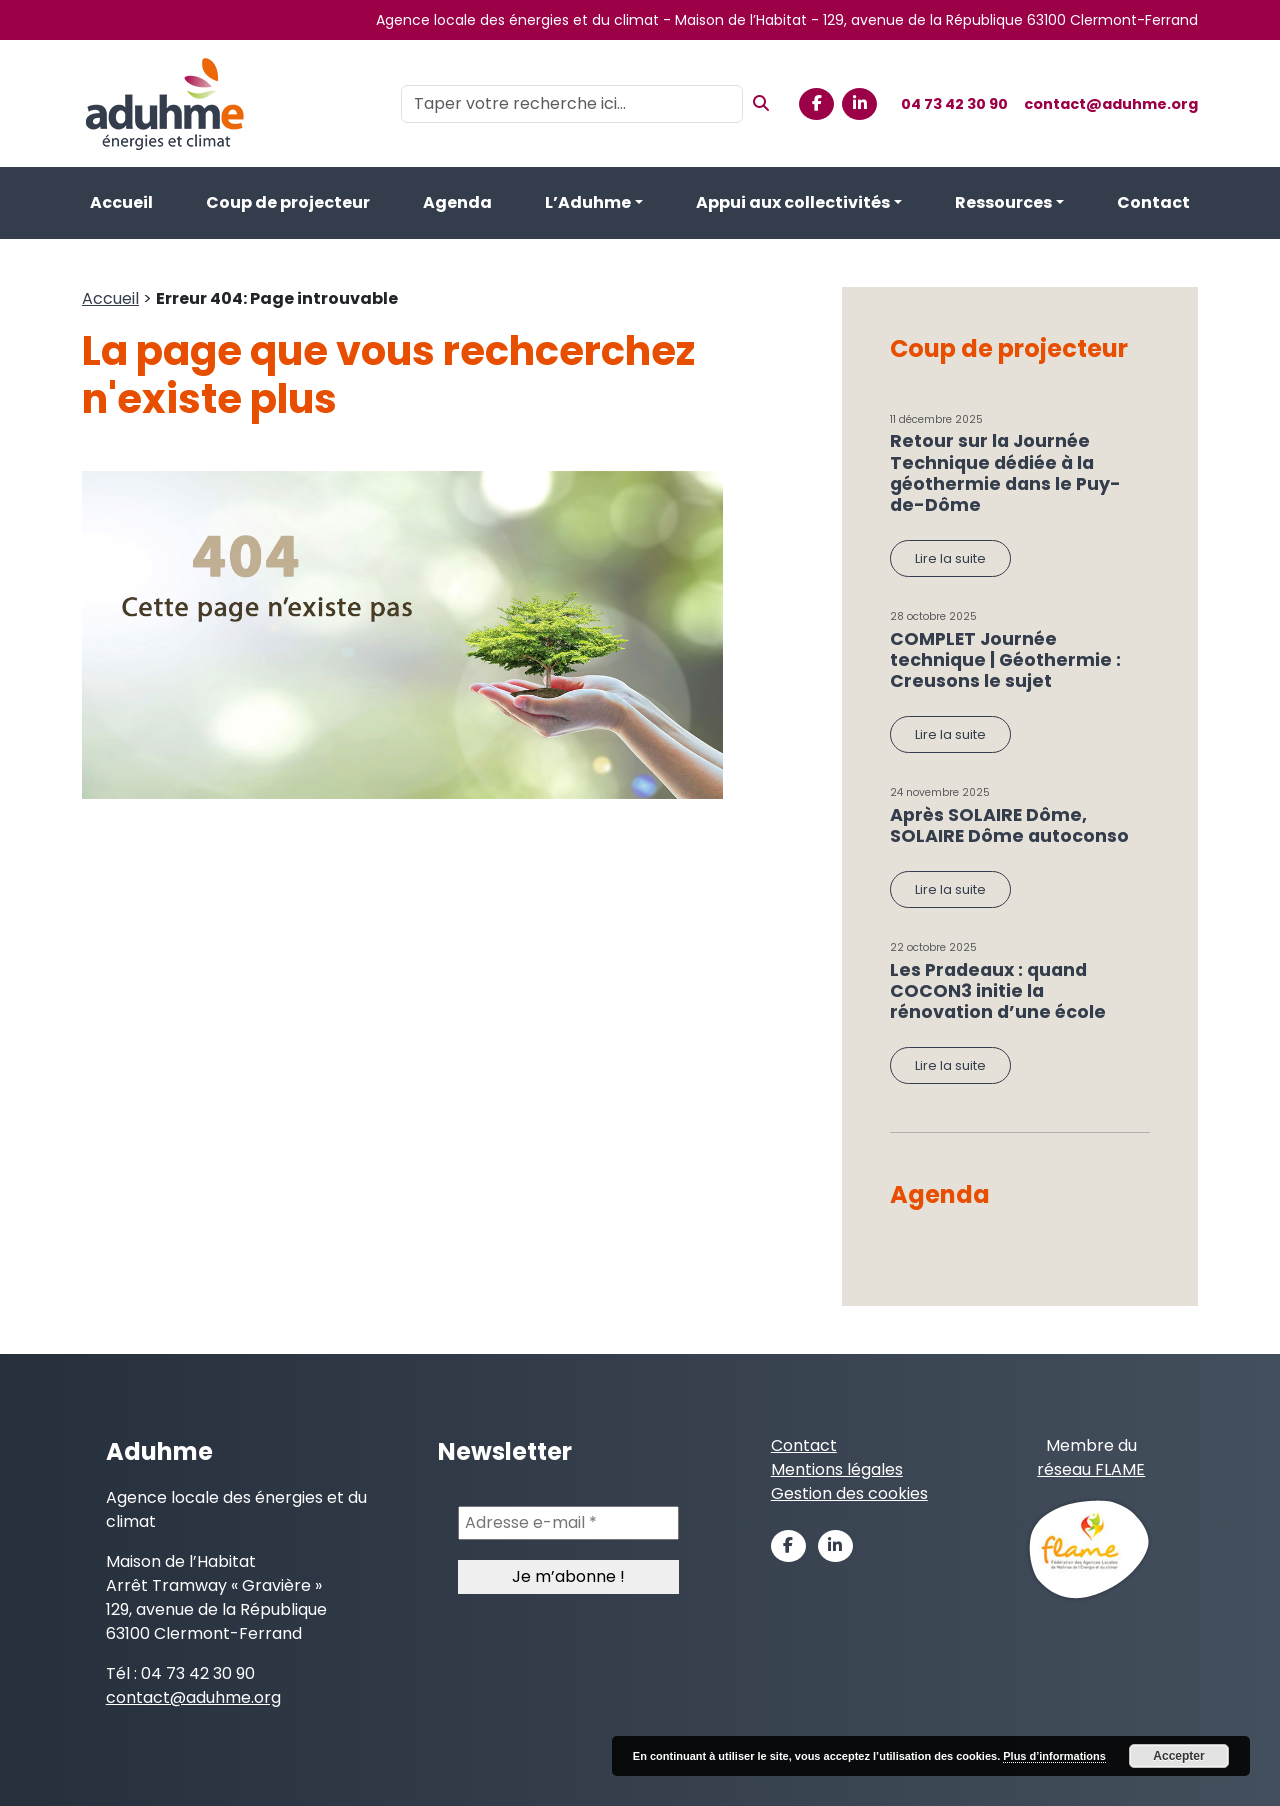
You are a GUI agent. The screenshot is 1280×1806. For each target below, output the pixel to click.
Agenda (457, 202)
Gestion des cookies (849, 1493)
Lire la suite (950, 558)
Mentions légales (837, 1469)
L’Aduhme (588, 202)
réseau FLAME (1091, 1469)
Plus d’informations (1054, 1756)
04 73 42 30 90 (954, 104)
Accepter (1178, 1756)
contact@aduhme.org (1111, 104)
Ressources (1003, 202)
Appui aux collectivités (793, 202)
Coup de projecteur (288, 202)
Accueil (121, 202)
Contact (1153, 202)
